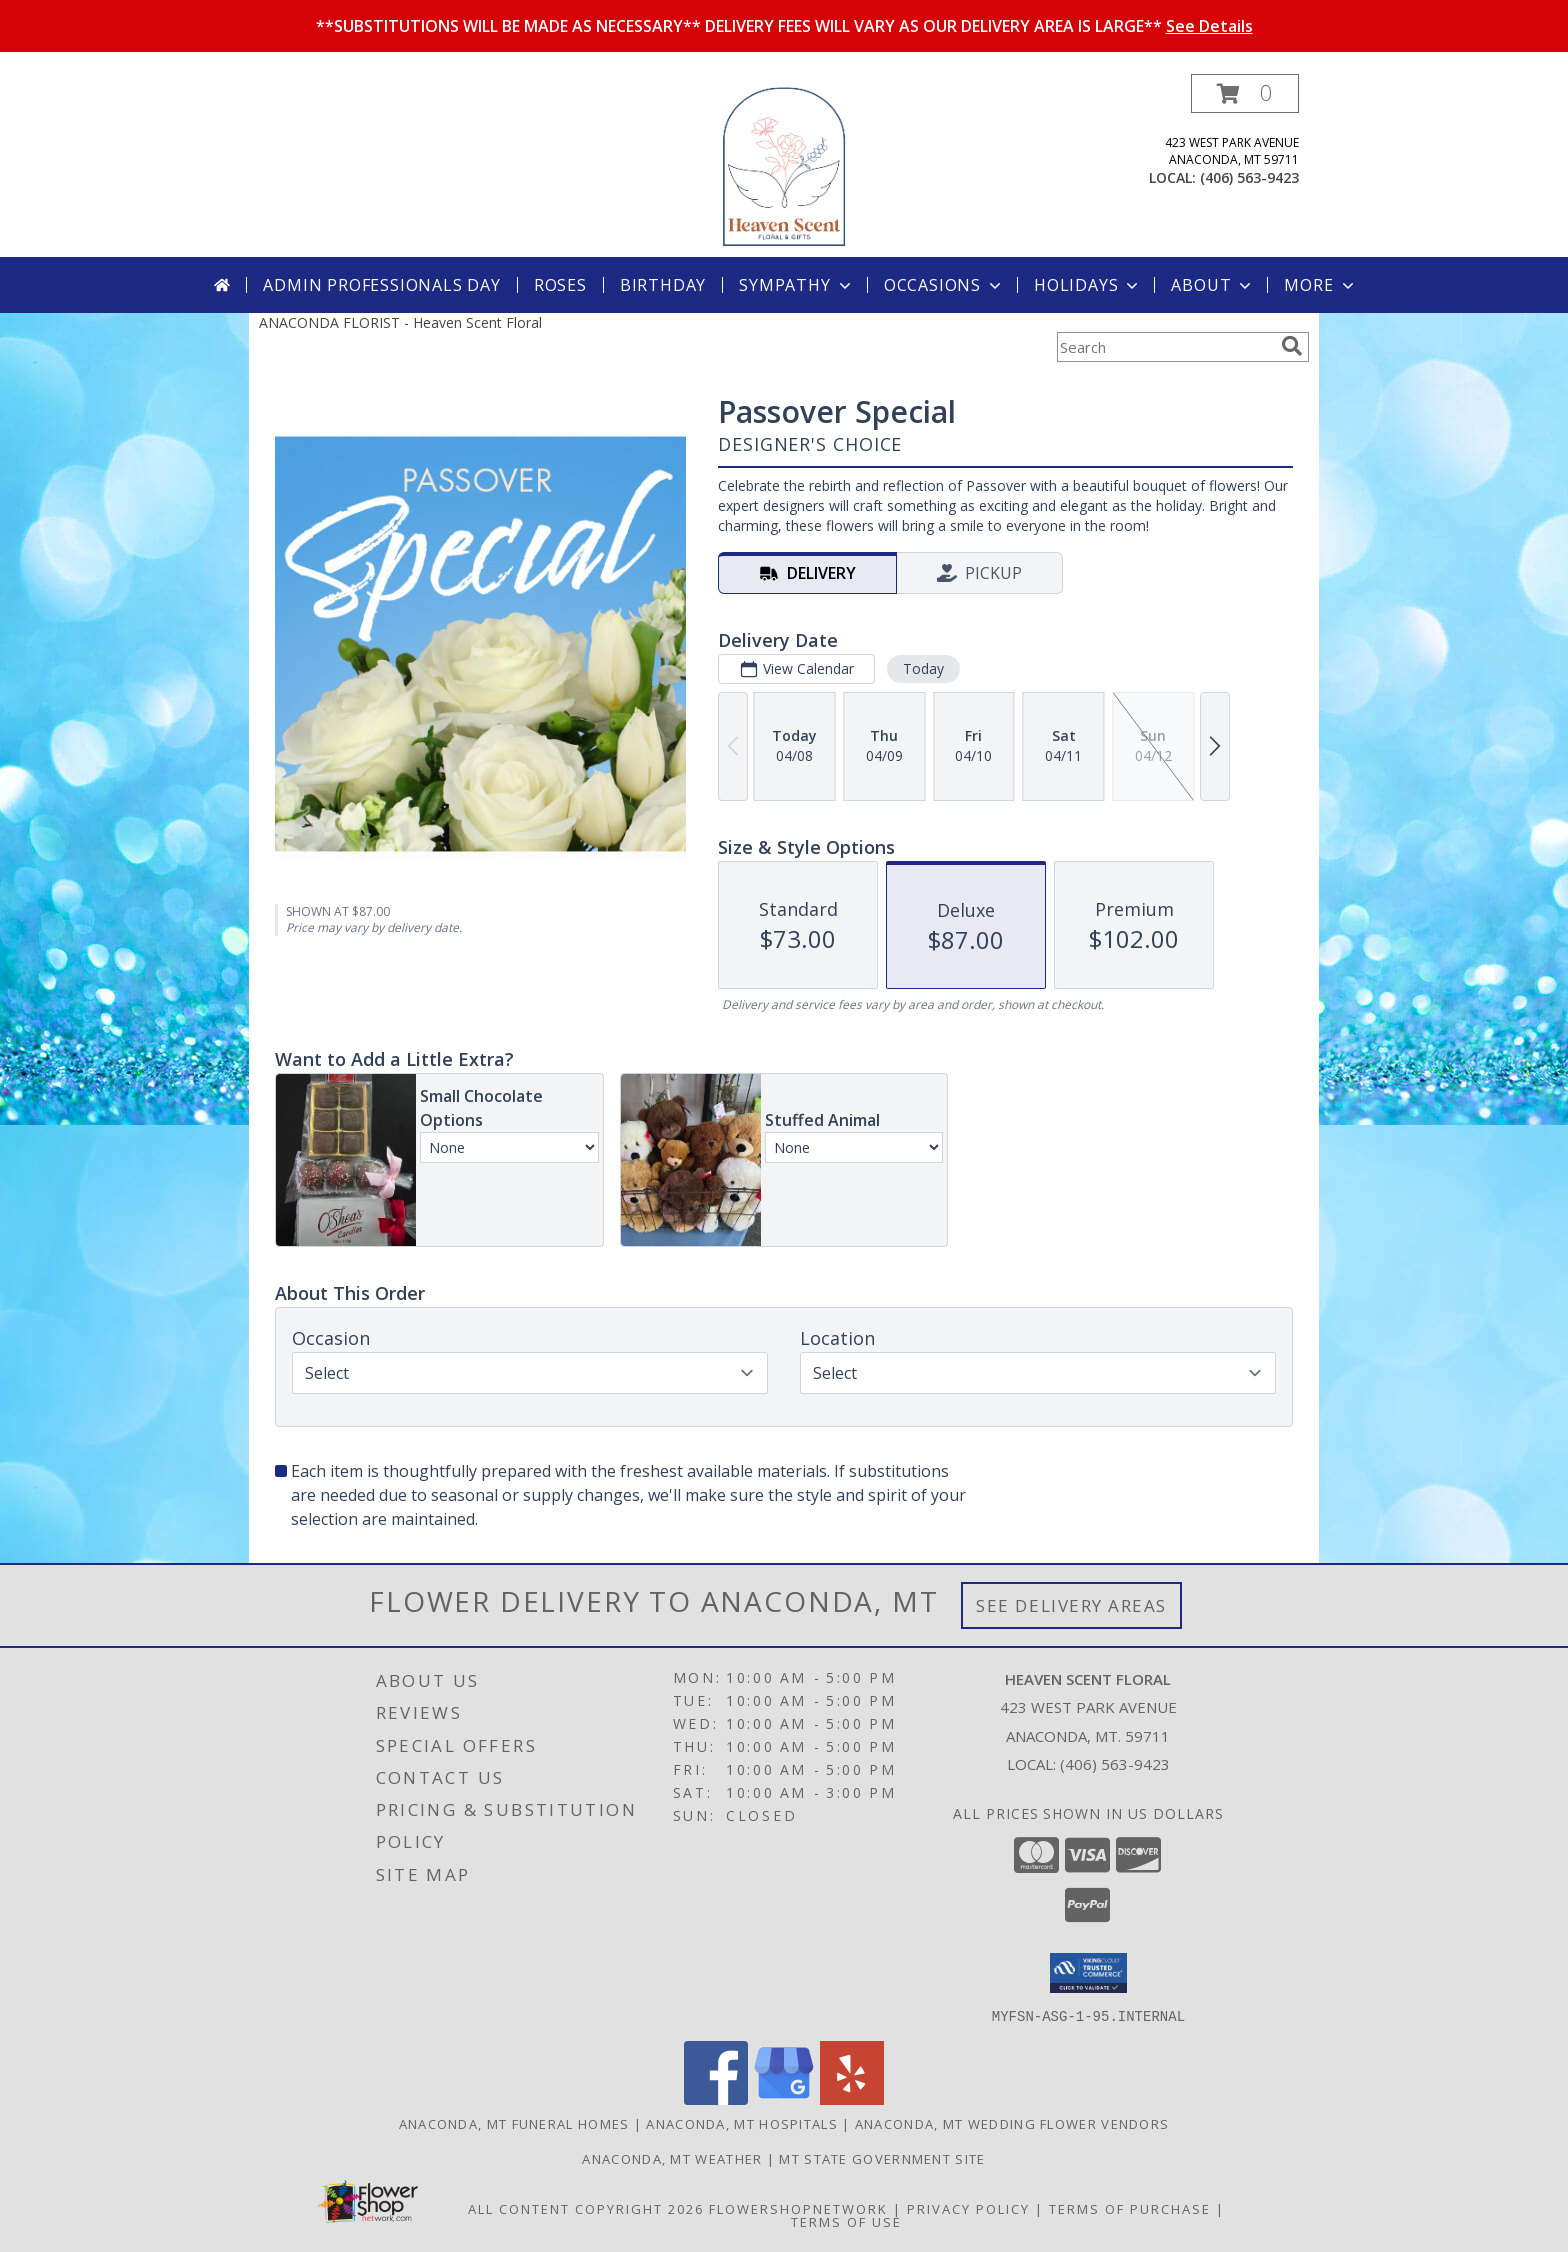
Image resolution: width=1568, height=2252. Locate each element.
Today (923, 668)
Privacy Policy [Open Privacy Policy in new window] (968, 2208)
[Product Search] (1165, 347)
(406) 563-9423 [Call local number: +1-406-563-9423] (1249, 177)
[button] (1245, 93)
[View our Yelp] (852, 2098)
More (1320, 285)
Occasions (944, 285)
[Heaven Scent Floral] (784, 165)
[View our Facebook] (716, 2098)
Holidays (1088, 285)
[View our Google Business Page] (784, 2098)
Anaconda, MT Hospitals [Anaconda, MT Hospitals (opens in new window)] (742, 2123)
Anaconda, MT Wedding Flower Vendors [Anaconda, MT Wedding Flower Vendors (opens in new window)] (1012, 2123)
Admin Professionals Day (381, 285)
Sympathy (796, 285)
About (1213, 285)
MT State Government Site (882, 2158)
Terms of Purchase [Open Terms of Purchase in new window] (1130, 2208)
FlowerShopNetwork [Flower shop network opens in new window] (798, 2208)
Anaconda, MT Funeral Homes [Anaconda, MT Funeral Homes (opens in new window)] (514, 2123)
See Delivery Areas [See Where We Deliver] (1071, 1605)
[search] (1292, 346)
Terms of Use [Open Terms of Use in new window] (846, 2221)
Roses (560, 285)
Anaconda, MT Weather (672, 2158)
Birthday (663, 285)
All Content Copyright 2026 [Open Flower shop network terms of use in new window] (586, 2208)
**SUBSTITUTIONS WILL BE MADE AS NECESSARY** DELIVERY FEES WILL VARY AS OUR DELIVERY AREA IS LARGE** (784, 26)
